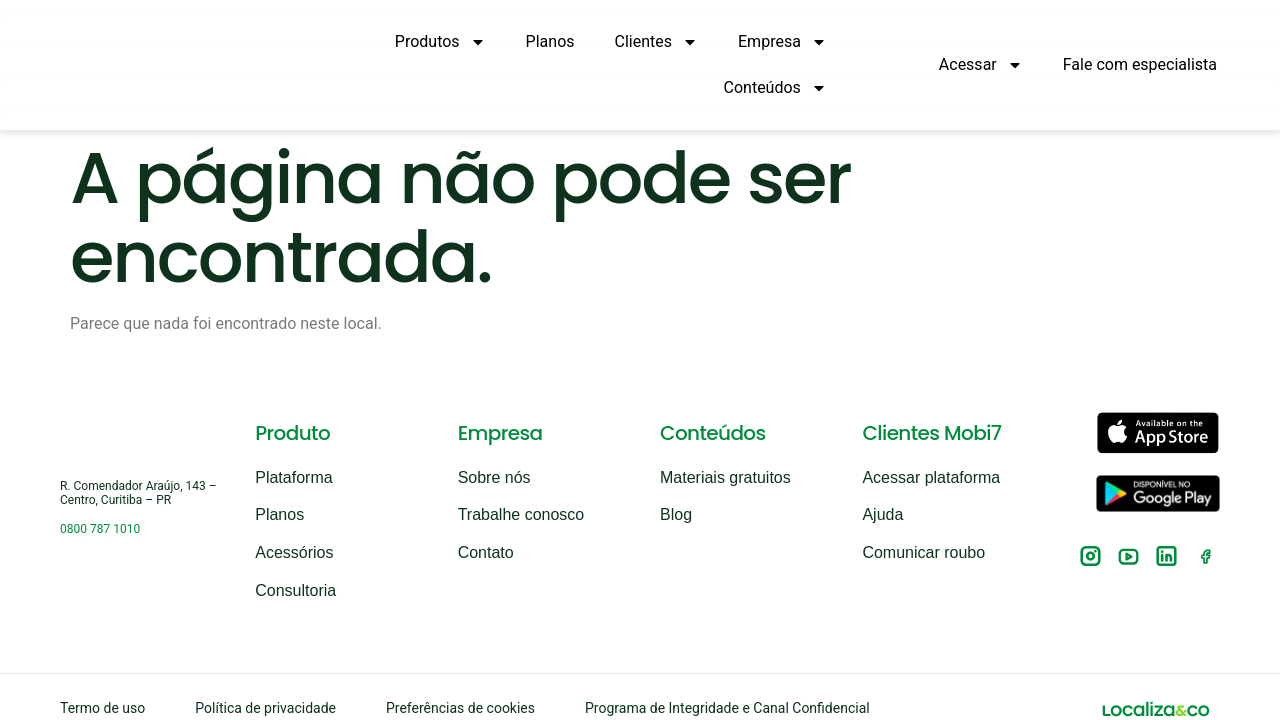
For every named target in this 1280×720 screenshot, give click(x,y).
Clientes (657, 42)
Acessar (981, 65)
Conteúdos (775, 88)
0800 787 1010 (100, 499)
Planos (550, 41)
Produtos (440, 42)
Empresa (782, 42)
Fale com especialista (1140, 64)
